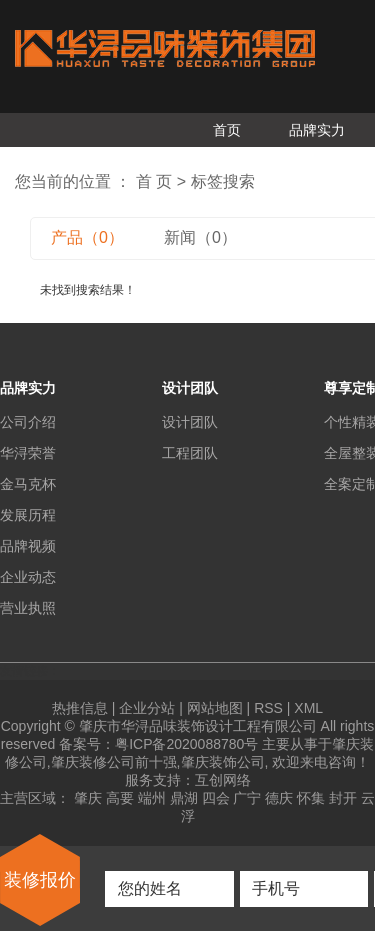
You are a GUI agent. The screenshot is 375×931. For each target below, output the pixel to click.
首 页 (154, 181)
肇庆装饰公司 (223, 762)
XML (308, 708)
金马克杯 (28, 484)
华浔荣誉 (28, 453)
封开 (343, 798)
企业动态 (28, 577)
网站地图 (215, 708)
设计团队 (190, 422)
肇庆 (88, 798)
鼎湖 (184, 798)
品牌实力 (317, 130)
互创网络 (223, 780)
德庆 (279, 798)
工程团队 (190, 453)
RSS (268, 708)
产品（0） (87, 237)
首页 (227, 130)
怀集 (311, 798)
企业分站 (147, 708)
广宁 (247, 798)
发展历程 (28, 515)
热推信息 (80, 708)
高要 (120, 798)
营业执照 (28, 608)
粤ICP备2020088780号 (186, 744)
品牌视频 (28, 546)
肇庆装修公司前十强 (114, 762)
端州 (152, 798)
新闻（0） (200, 237)
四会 (216, 798)
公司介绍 (28, 422)
